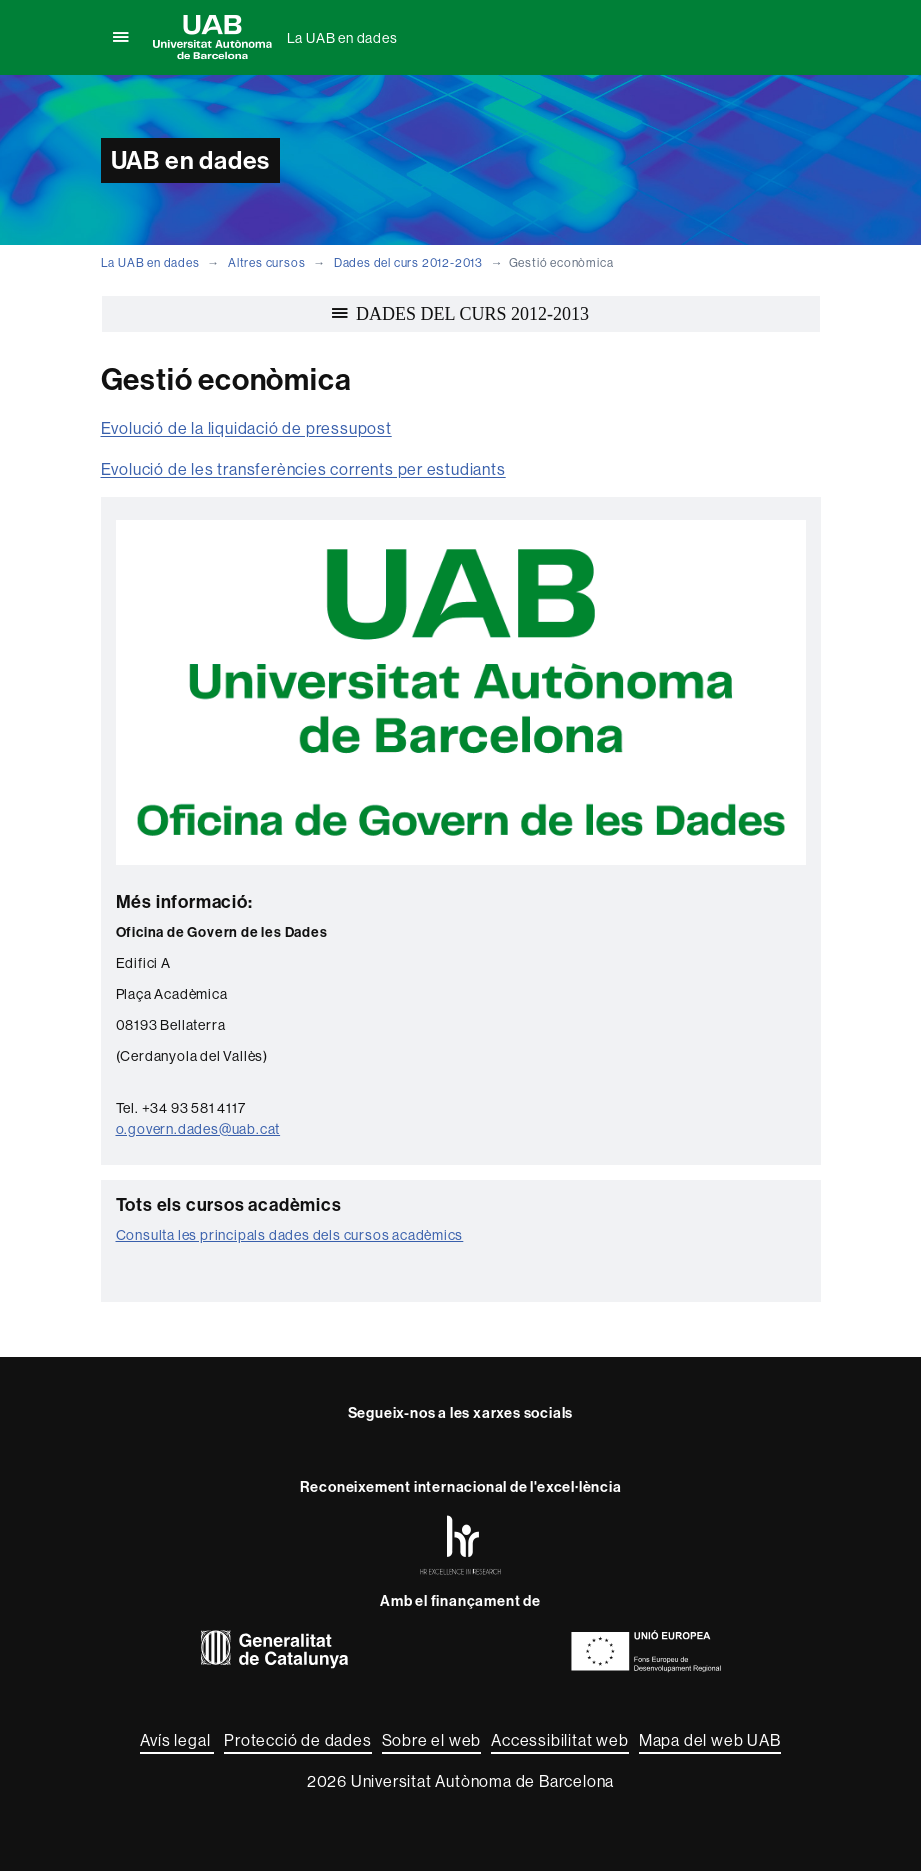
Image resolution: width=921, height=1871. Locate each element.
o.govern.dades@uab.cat (198, 1129)
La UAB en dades (342, 38)
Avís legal (177, 1740)
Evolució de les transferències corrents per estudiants (303, 469)
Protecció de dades (297, 1740)
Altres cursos (266, 262)
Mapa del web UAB (710, 1740)
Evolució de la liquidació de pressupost (246, 428)
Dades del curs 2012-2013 (408, 262)
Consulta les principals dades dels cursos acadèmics (290, 1235)
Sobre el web (432, 1740)
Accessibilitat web (559, 1740)
